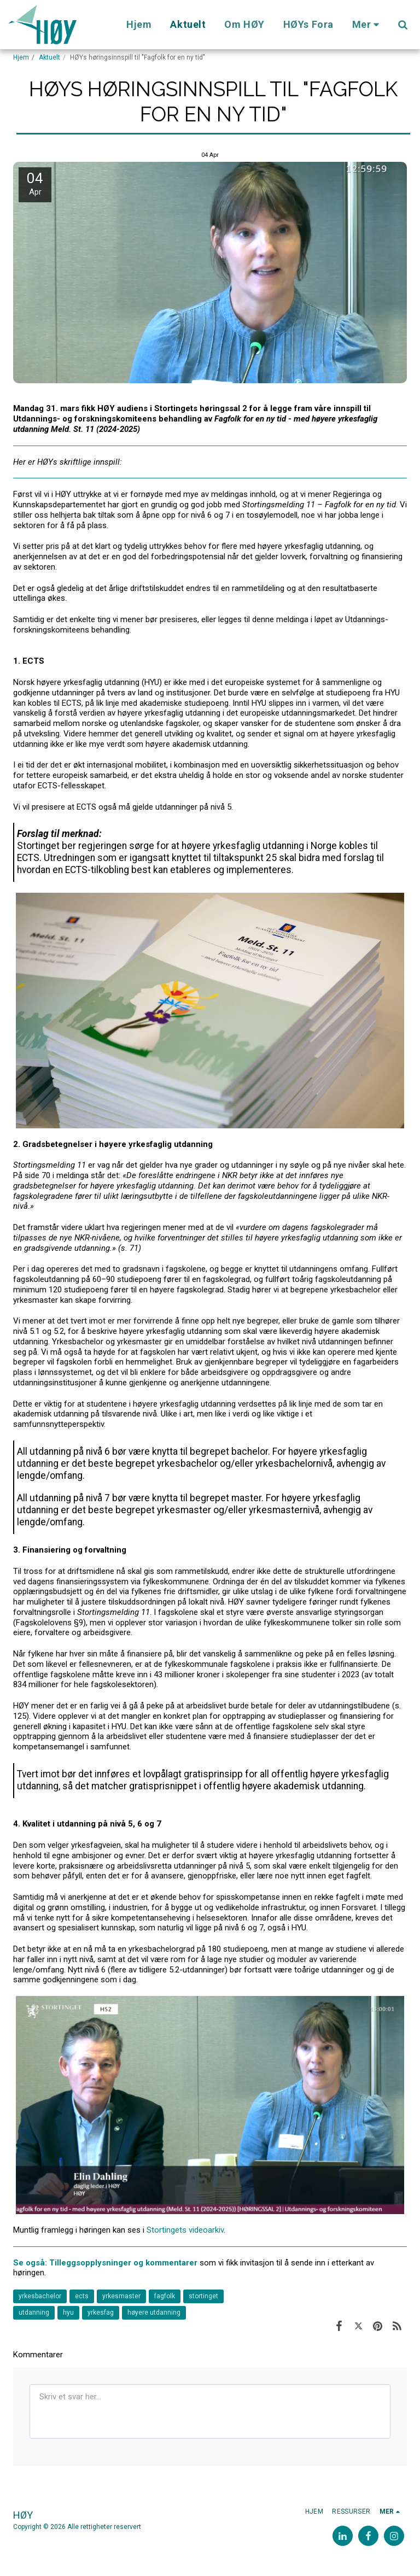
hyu (68, 2312)
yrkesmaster (121, 2296)
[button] (402, 25)
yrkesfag (101, 2312)
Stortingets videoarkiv (185, 2230)
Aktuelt (49, 57)
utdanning (34, 2312)
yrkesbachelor (40, 2296)
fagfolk (164, 2296)
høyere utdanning (153, 2312)
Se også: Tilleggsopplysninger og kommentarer (106, 2263)
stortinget (203, 2296)
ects (82, 2296)
